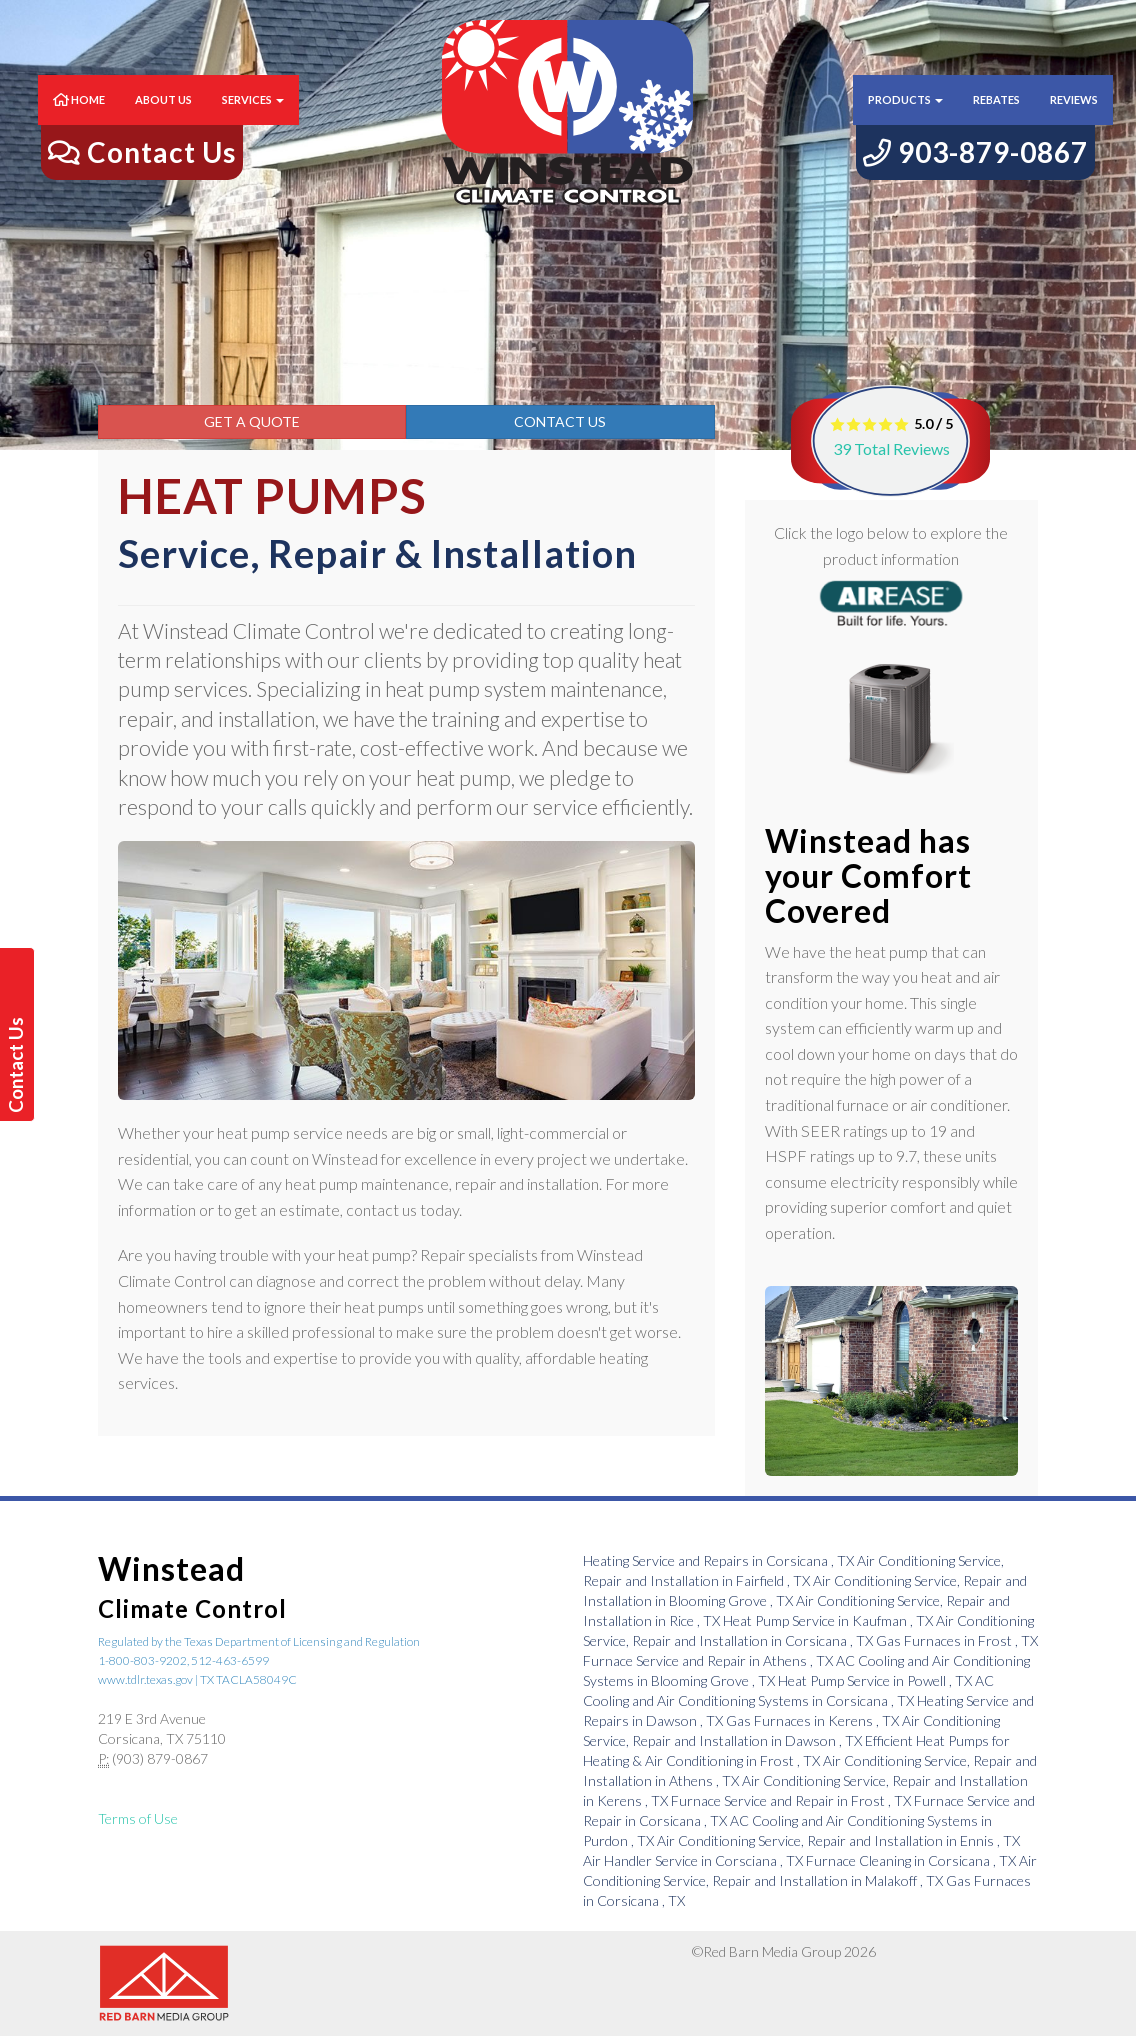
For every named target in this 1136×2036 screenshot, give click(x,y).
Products (905, 119)
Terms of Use (138, 1818)
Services (253, 119)
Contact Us (560, 421)
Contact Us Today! (19, 1065)
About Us (163, 119)
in (720, 1560)
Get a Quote (252, 421)
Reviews (1074, 119)
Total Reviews (891, 448)
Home (79, 119)
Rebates (996, 119)
